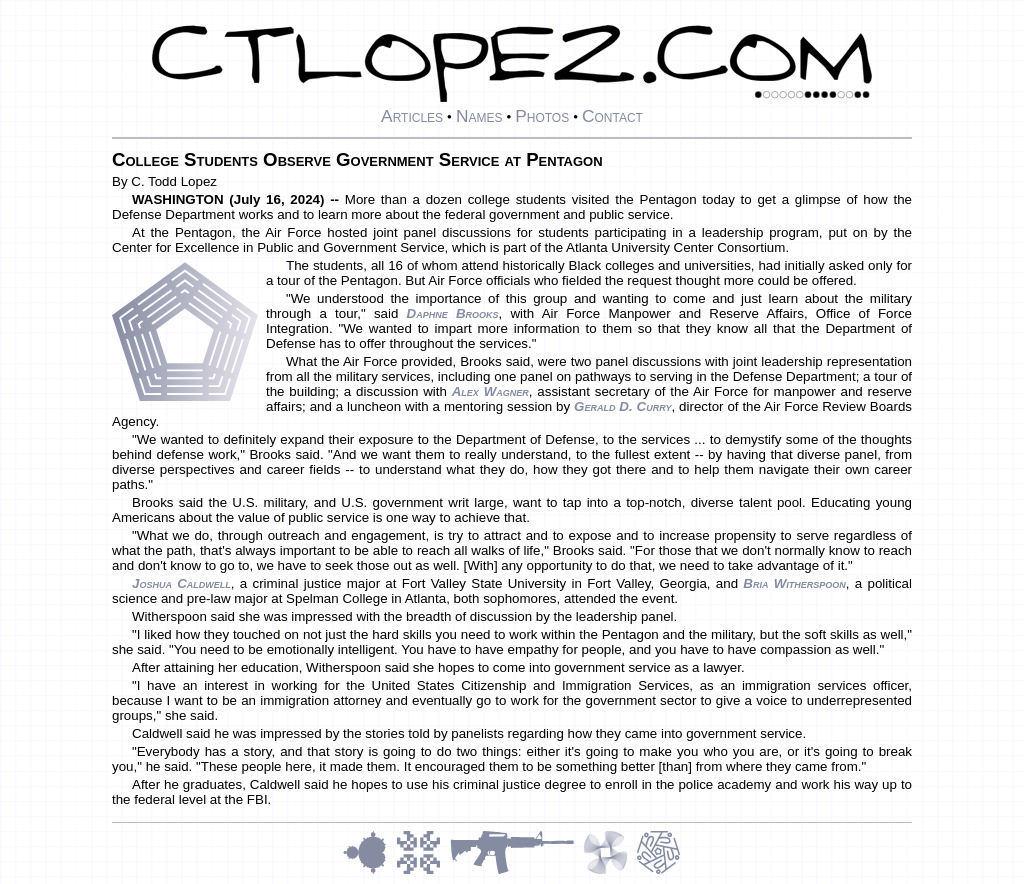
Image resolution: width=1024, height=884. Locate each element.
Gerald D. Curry (622, 406)
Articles (412, 116)
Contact (612, 116)
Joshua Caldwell (181, 583)
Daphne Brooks (453, 313)
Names (479, 116)
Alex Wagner (490, 391)
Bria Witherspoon (794, 583)
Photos (542, 116)
